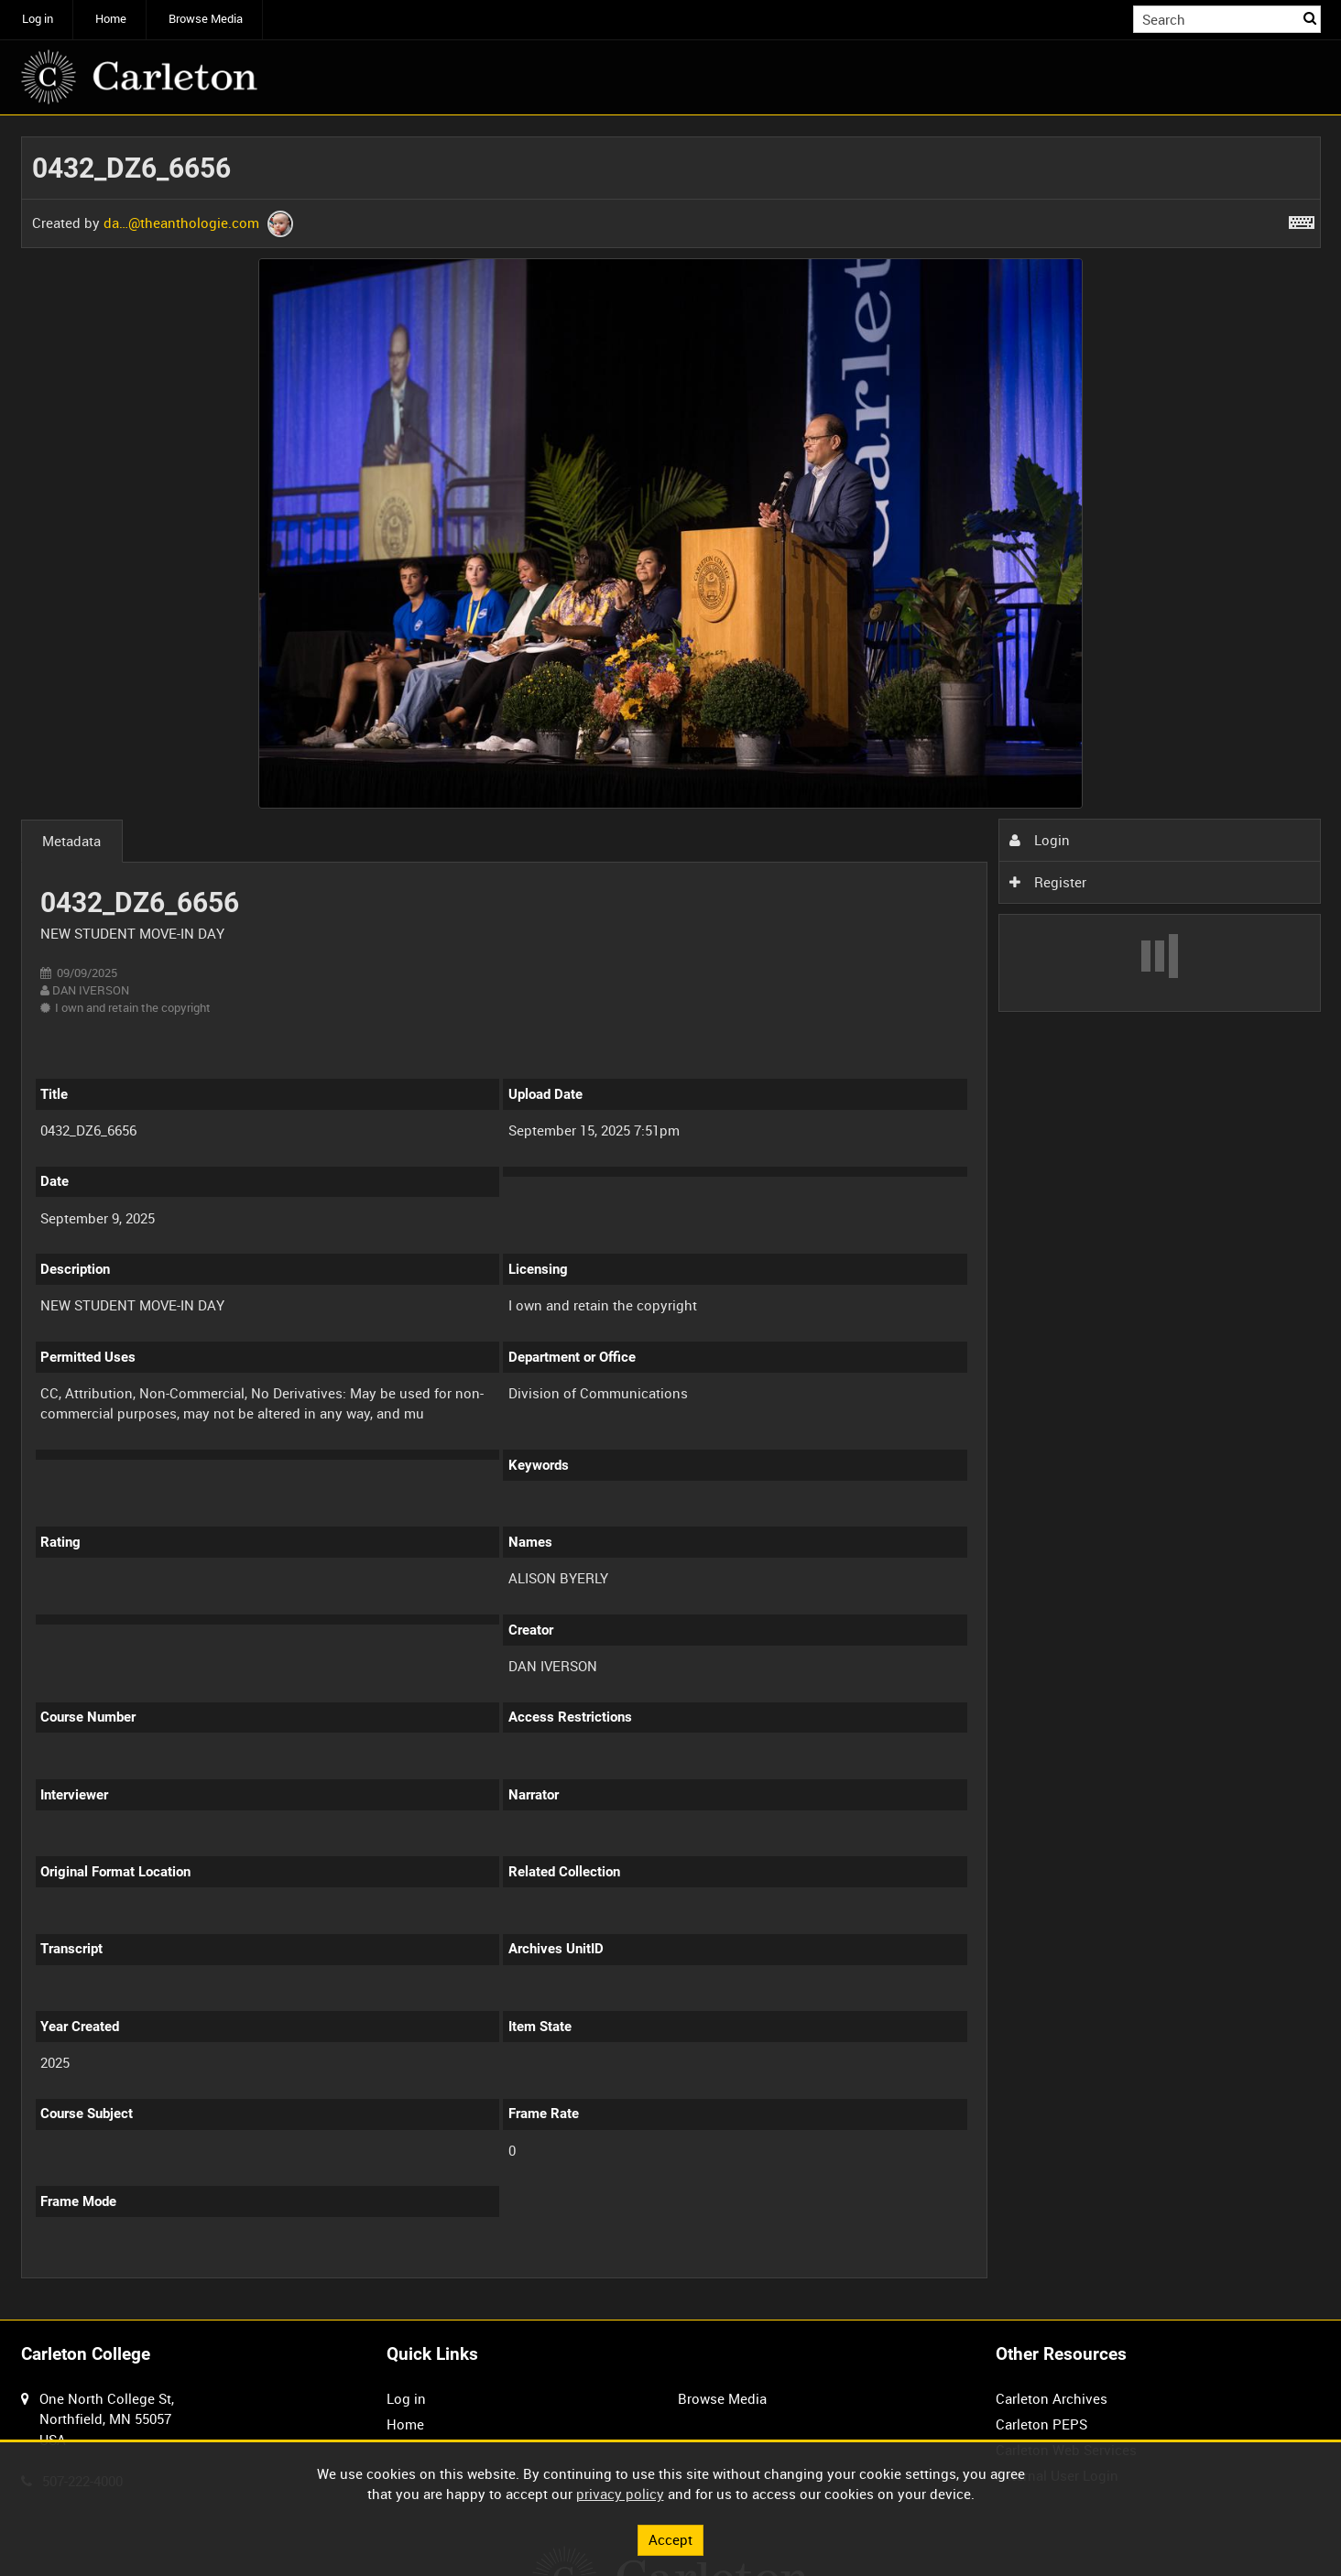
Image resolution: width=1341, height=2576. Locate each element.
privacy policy (620, 2493)
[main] (671, 1217)
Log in (37, 19)
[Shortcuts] (1301, 219)
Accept (670, 2539)
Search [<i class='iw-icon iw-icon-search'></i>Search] (1309, 18)
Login (1039, 840)
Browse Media (206, 19)
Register (1047, 882)
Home (110, 19)
